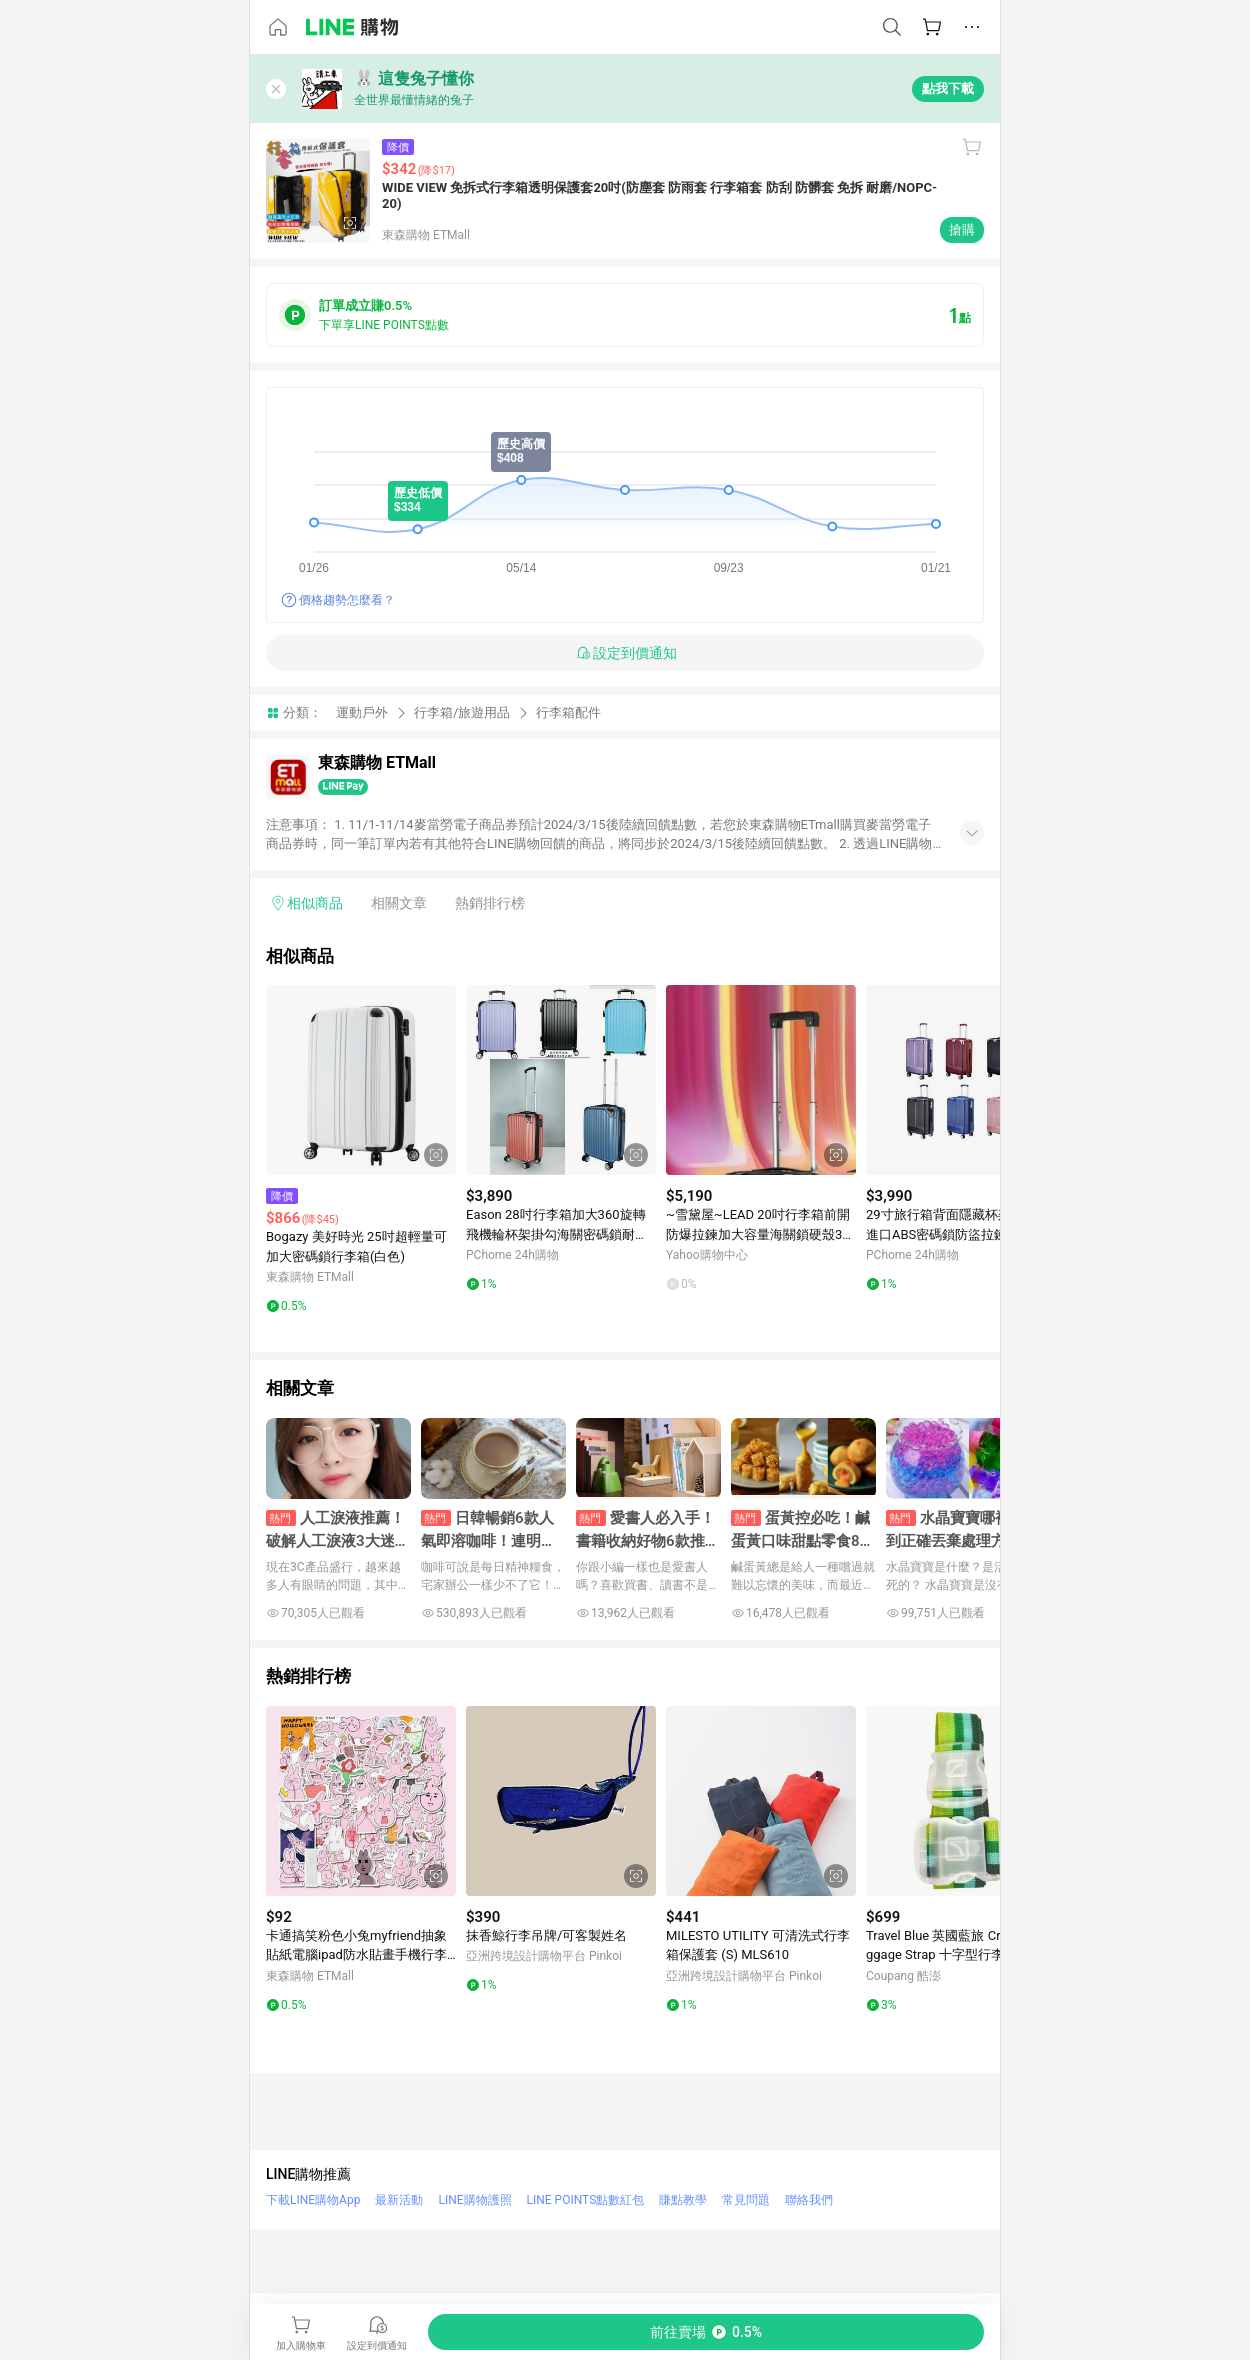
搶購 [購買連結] (962, 229)
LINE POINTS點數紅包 (586, 2200)
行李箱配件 (568, 712)
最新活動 (399, 2200)
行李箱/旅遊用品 (462, 712)
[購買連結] (706, 2332)
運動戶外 (362, 712)
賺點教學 (683, 2200)
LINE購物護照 (474, 2200)
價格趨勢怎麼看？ (347, 600)
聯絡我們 (809, 2200)
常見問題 (746, 2200)
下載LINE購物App (313, 2200)
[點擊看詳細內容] (361, 1080)
